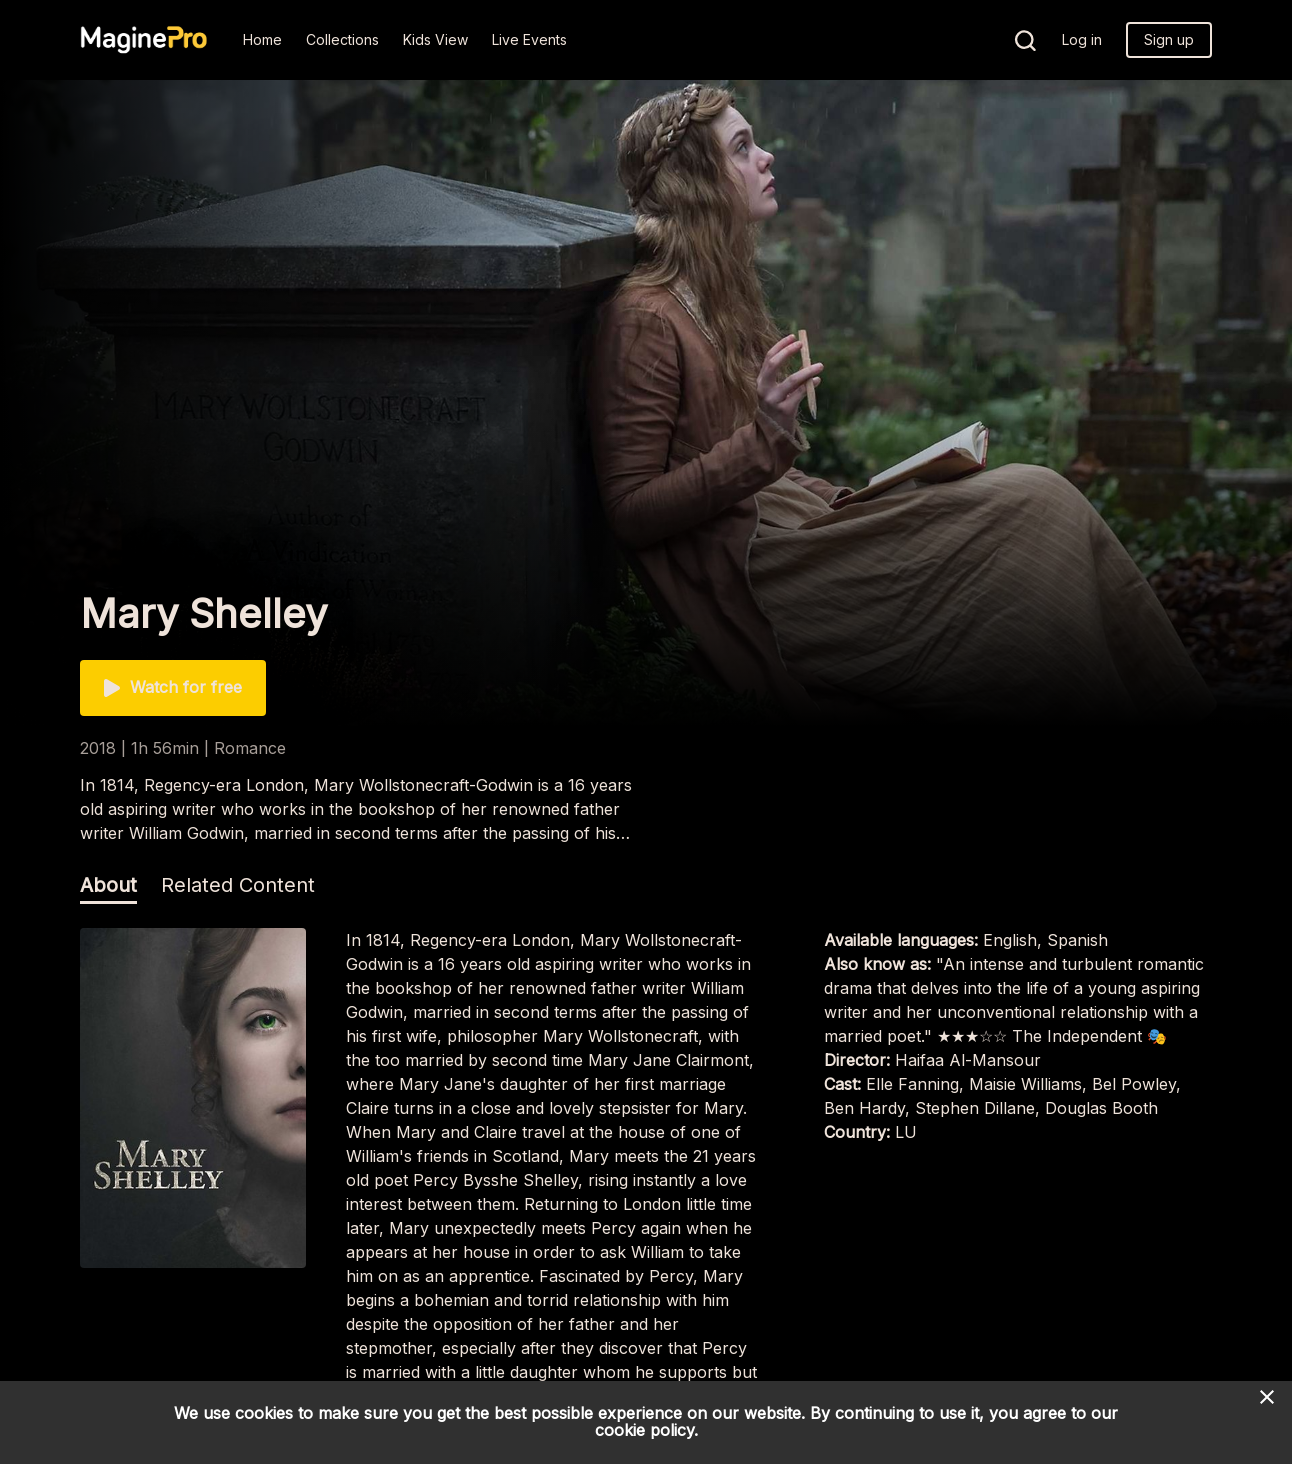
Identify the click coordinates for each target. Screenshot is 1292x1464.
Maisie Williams (1025, 1084)
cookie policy (644, 1430)
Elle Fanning (912, 1084)
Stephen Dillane (975, 1108)
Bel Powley (1134, 1084)
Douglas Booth (1101, 1108)
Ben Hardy (864, 1108)
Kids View (435, 39)
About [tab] (108, 885)
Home (262, 39)
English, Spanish (1045, 940)
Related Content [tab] (238, 885)
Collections (342, 39)
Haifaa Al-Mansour (968, 1060)
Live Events (529, 39)
